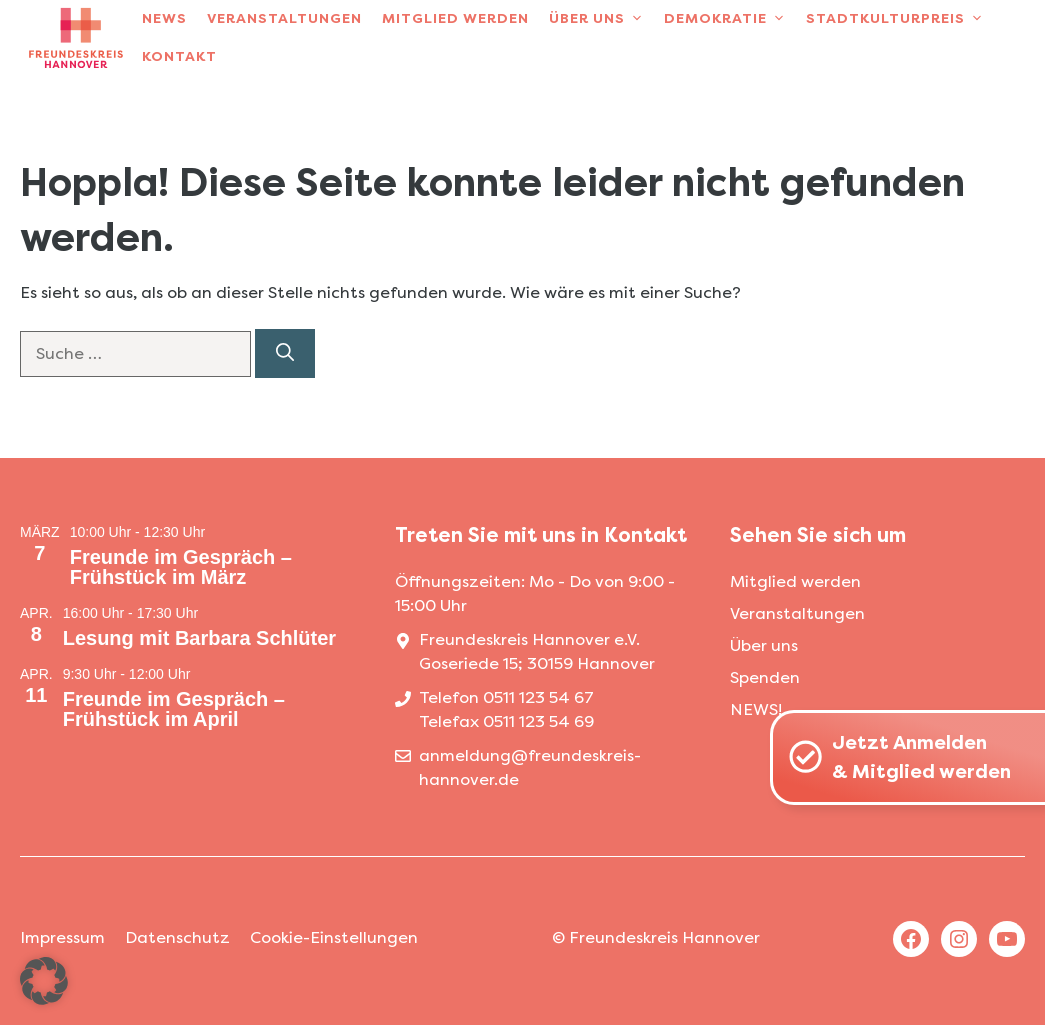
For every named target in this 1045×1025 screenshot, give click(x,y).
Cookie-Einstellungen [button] (334, 937)
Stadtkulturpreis (900, 19)
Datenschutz (177, 937)
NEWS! (756, 709)
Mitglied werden (455, 18)
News (164, 18)
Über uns (601, 19)
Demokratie (730, 19)
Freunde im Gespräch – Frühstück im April (174, 709)
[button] (44, 981)
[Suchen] (285, 353)
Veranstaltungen (284, 18)
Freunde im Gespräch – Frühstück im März (181, 567)
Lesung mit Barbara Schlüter (199, 638)
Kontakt (179, 56)
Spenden (765, 677)
